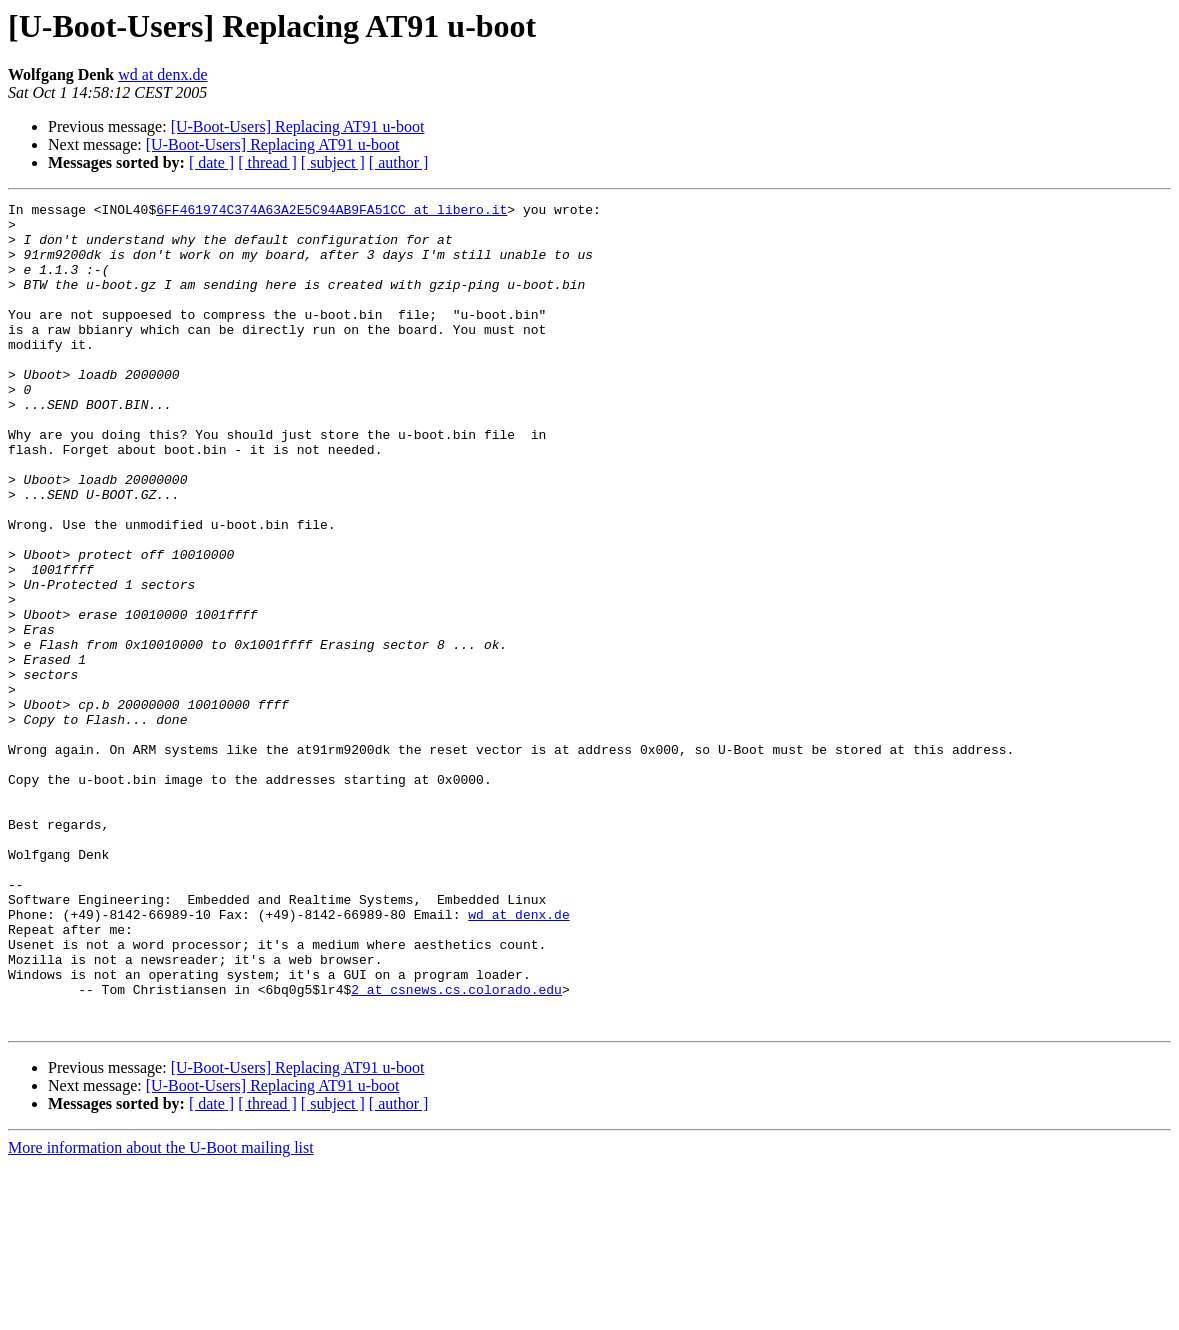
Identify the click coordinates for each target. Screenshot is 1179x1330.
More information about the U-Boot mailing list (161, 1312)
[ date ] (211, 162)
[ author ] (399, 162)
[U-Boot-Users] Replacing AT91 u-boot (298, 126)
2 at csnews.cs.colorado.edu (456, 1148)
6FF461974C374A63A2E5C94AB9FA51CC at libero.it (331, 212)
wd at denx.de (162, 74)
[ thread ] (267, 162)
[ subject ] (333, 162)
